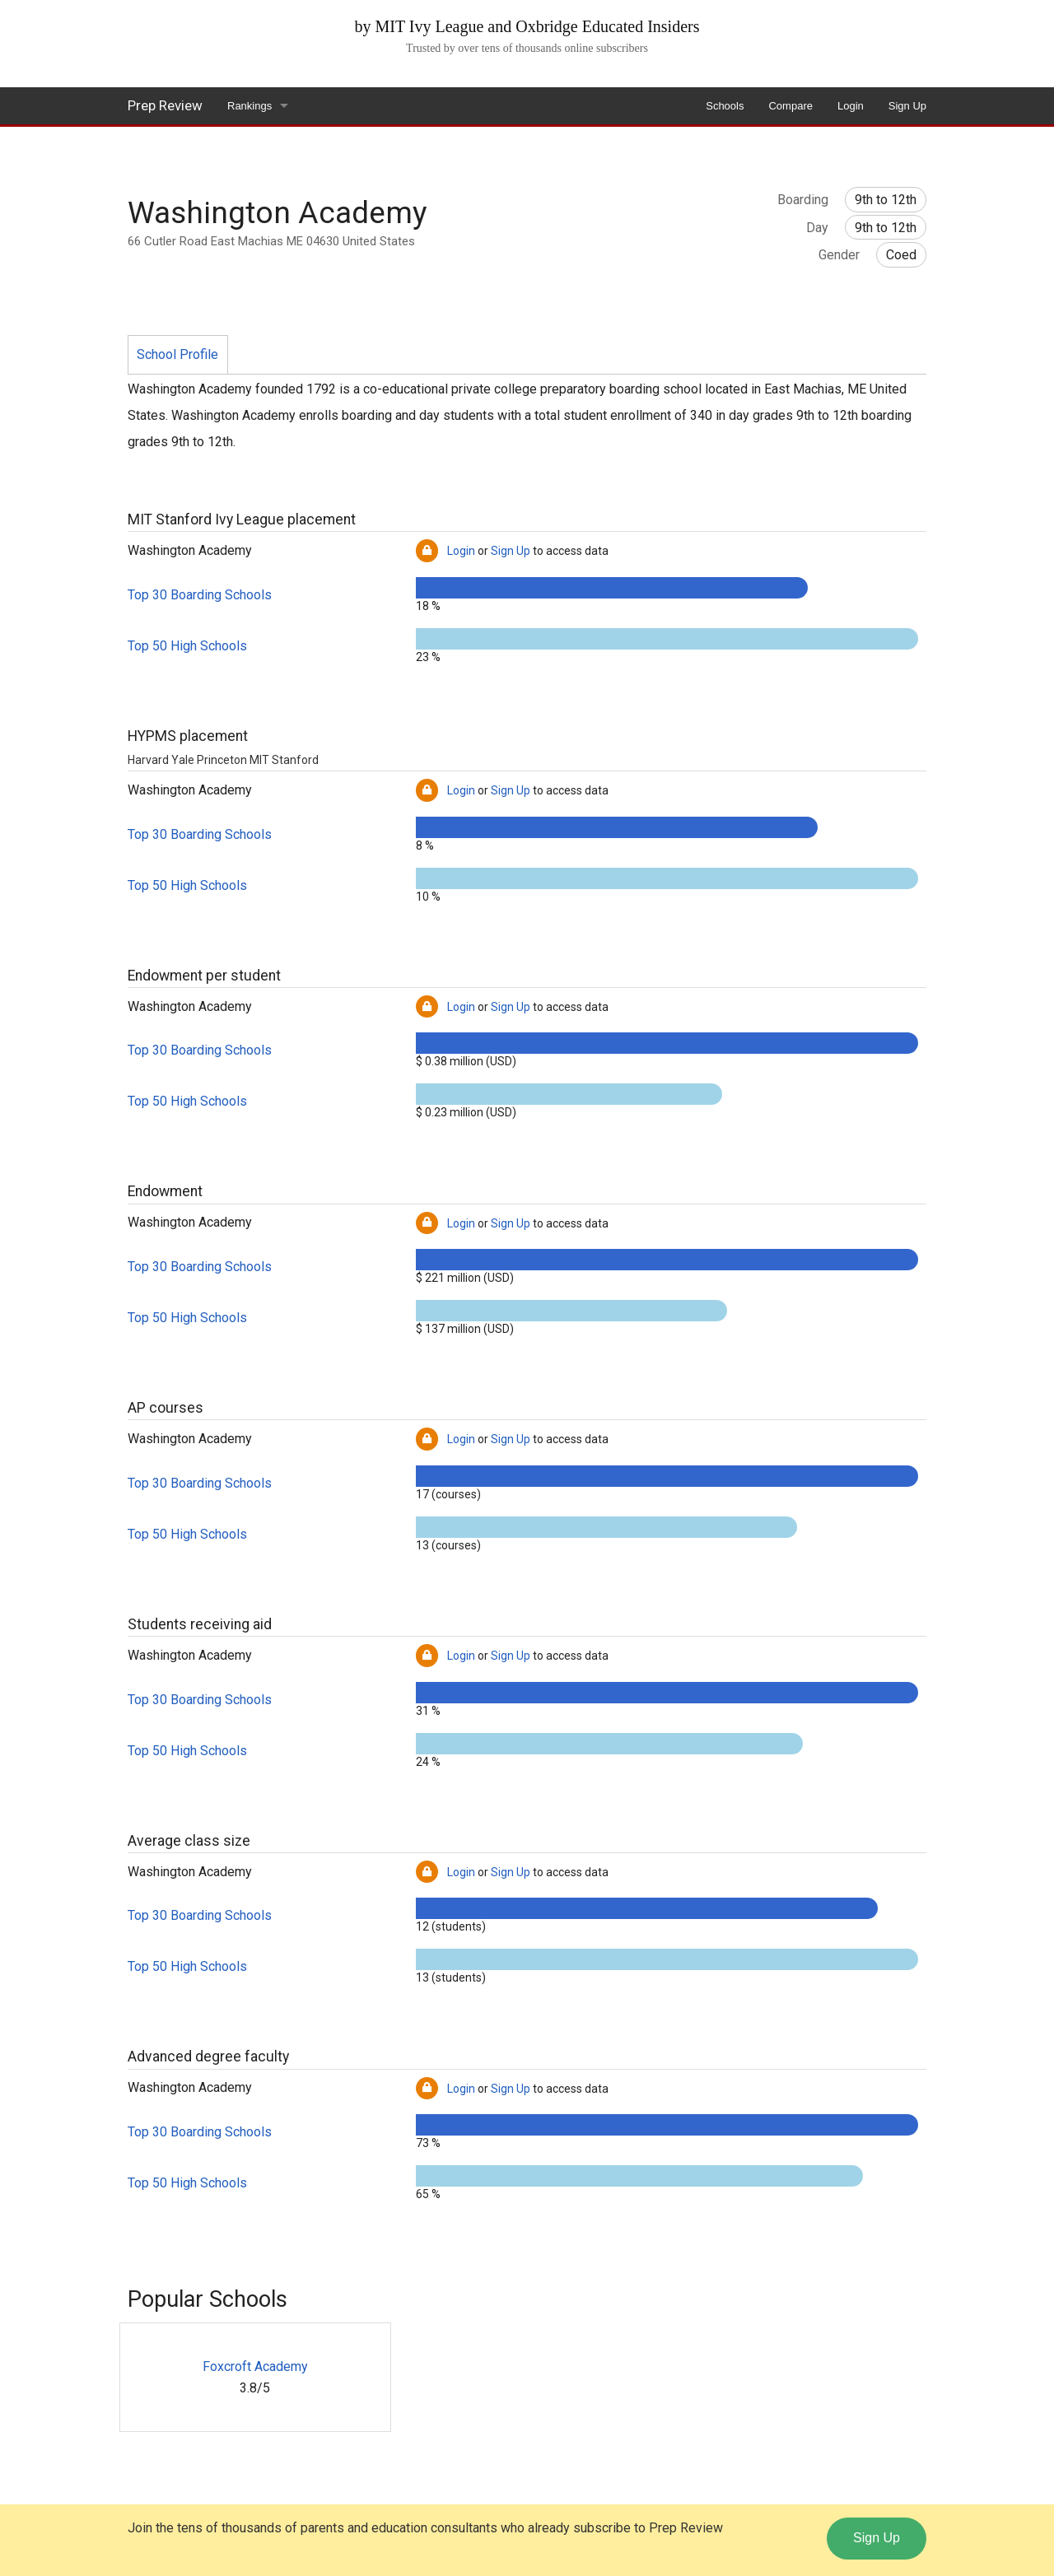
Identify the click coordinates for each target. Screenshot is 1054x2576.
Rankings (249, 106)
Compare (790, 106)
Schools (725, 106)
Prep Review (165, 105)
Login (850, 106)
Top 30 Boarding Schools (200, 595)
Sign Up (907, 106)
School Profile (177, 354)
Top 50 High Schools (187, 646)
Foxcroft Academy (255, 2366)
